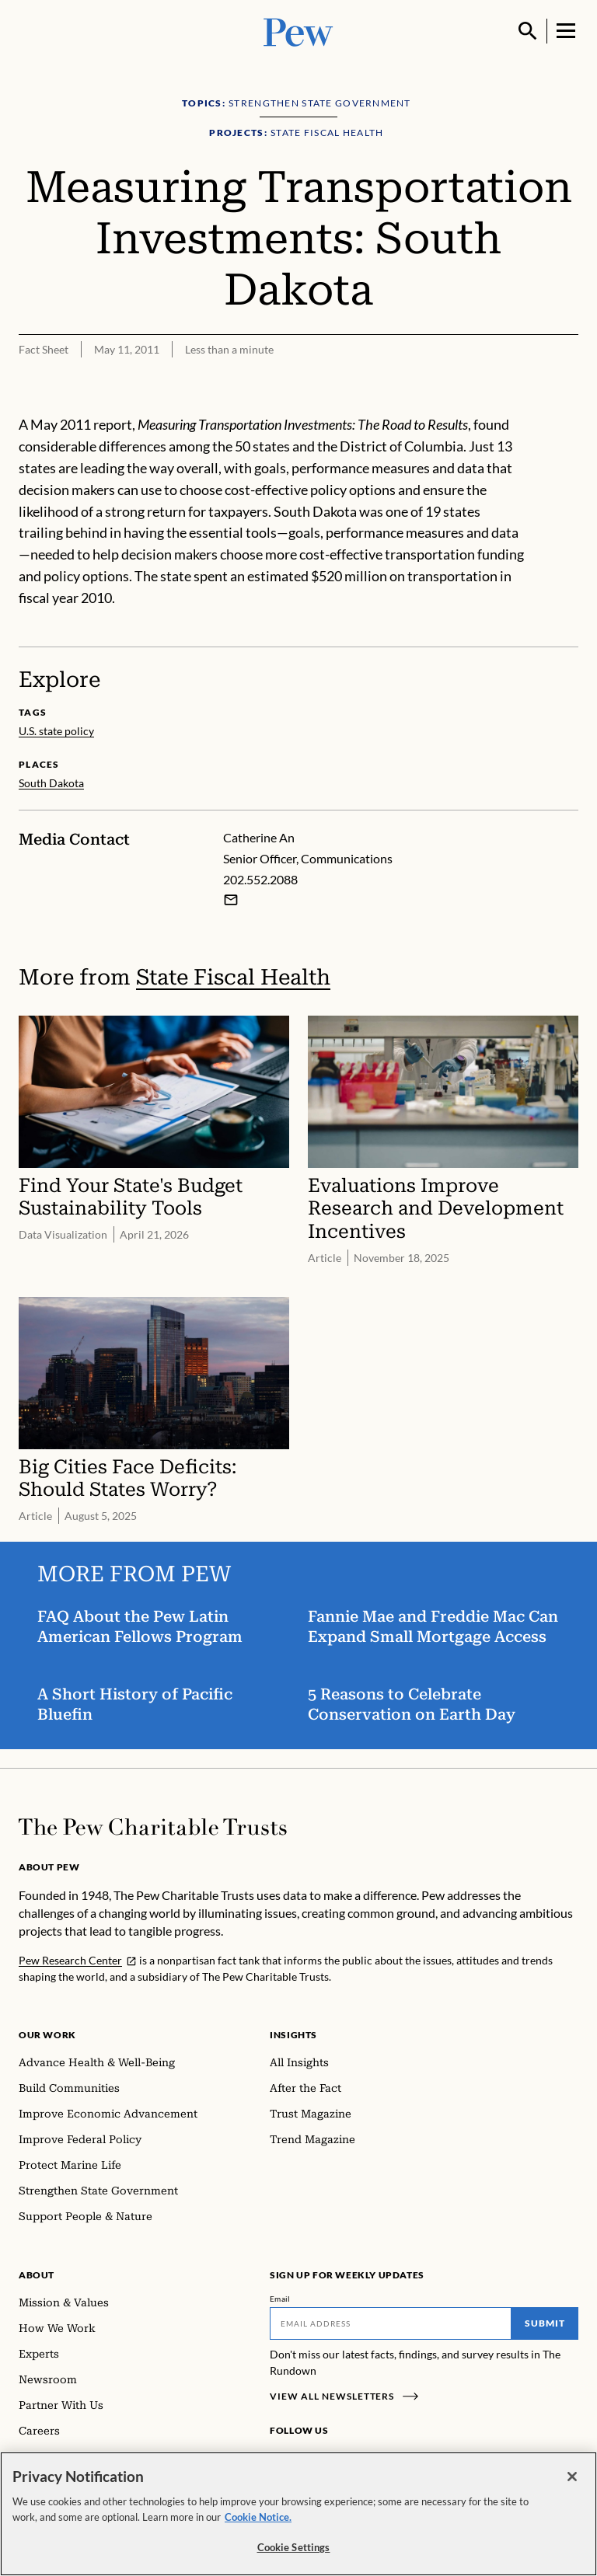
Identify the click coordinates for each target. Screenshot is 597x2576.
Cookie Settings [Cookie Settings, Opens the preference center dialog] (293, 2550)
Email (280, 2298)
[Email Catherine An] (231, 900)
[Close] (572, 2480)
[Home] (153, 1826)
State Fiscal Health (233, 977)
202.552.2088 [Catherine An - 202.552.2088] (260, 879)
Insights (293, 2035)
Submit (545, 2323)
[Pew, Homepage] (298, 31)
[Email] (390, 2323)
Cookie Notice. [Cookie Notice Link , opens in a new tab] (258, 2519)
